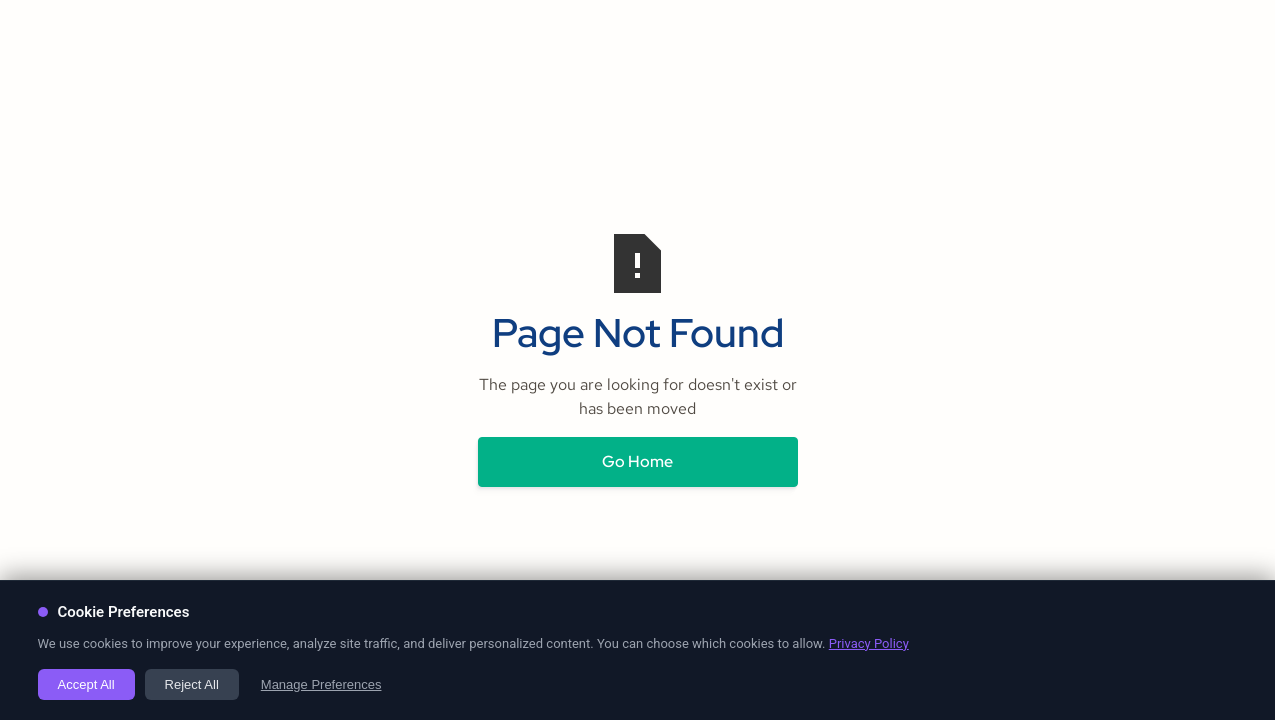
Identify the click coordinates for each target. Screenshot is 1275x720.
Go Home (637, 461)
